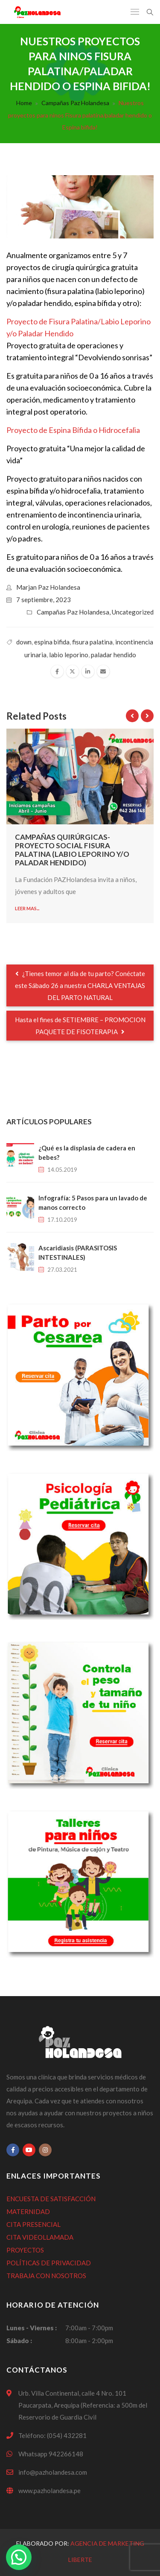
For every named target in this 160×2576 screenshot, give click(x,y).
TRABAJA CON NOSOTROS (46, 2275)
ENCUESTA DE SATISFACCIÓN (51, 2199)
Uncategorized (133, 612)
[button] (19, 2557)
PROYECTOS (25, 2250)
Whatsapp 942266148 (50, 2454)
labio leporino (68, 655)
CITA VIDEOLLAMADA (39, 2237)
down (24, 642)
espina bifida (52, 642)
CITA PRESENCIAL (33, 2224)
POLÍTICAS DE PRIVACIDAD (48, 2263)
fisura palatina (92, 642)
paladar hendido (113, 655)
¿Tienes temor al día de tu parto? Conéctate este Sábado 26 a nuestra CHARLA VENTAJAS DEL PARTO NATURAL (80, 985)
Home (24, 102)
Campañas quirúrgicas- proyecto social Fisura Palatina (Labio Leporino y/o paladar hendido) (72, 849)
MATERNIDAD (28, 2211)
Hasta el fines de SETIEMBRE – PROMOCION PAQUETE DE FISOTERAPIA (80, 1025)
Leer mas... (27, 908)
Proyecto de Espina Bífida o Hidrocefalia (73, 430)
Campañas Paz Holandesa (75, 102)
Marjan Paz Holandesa (48, 587)
